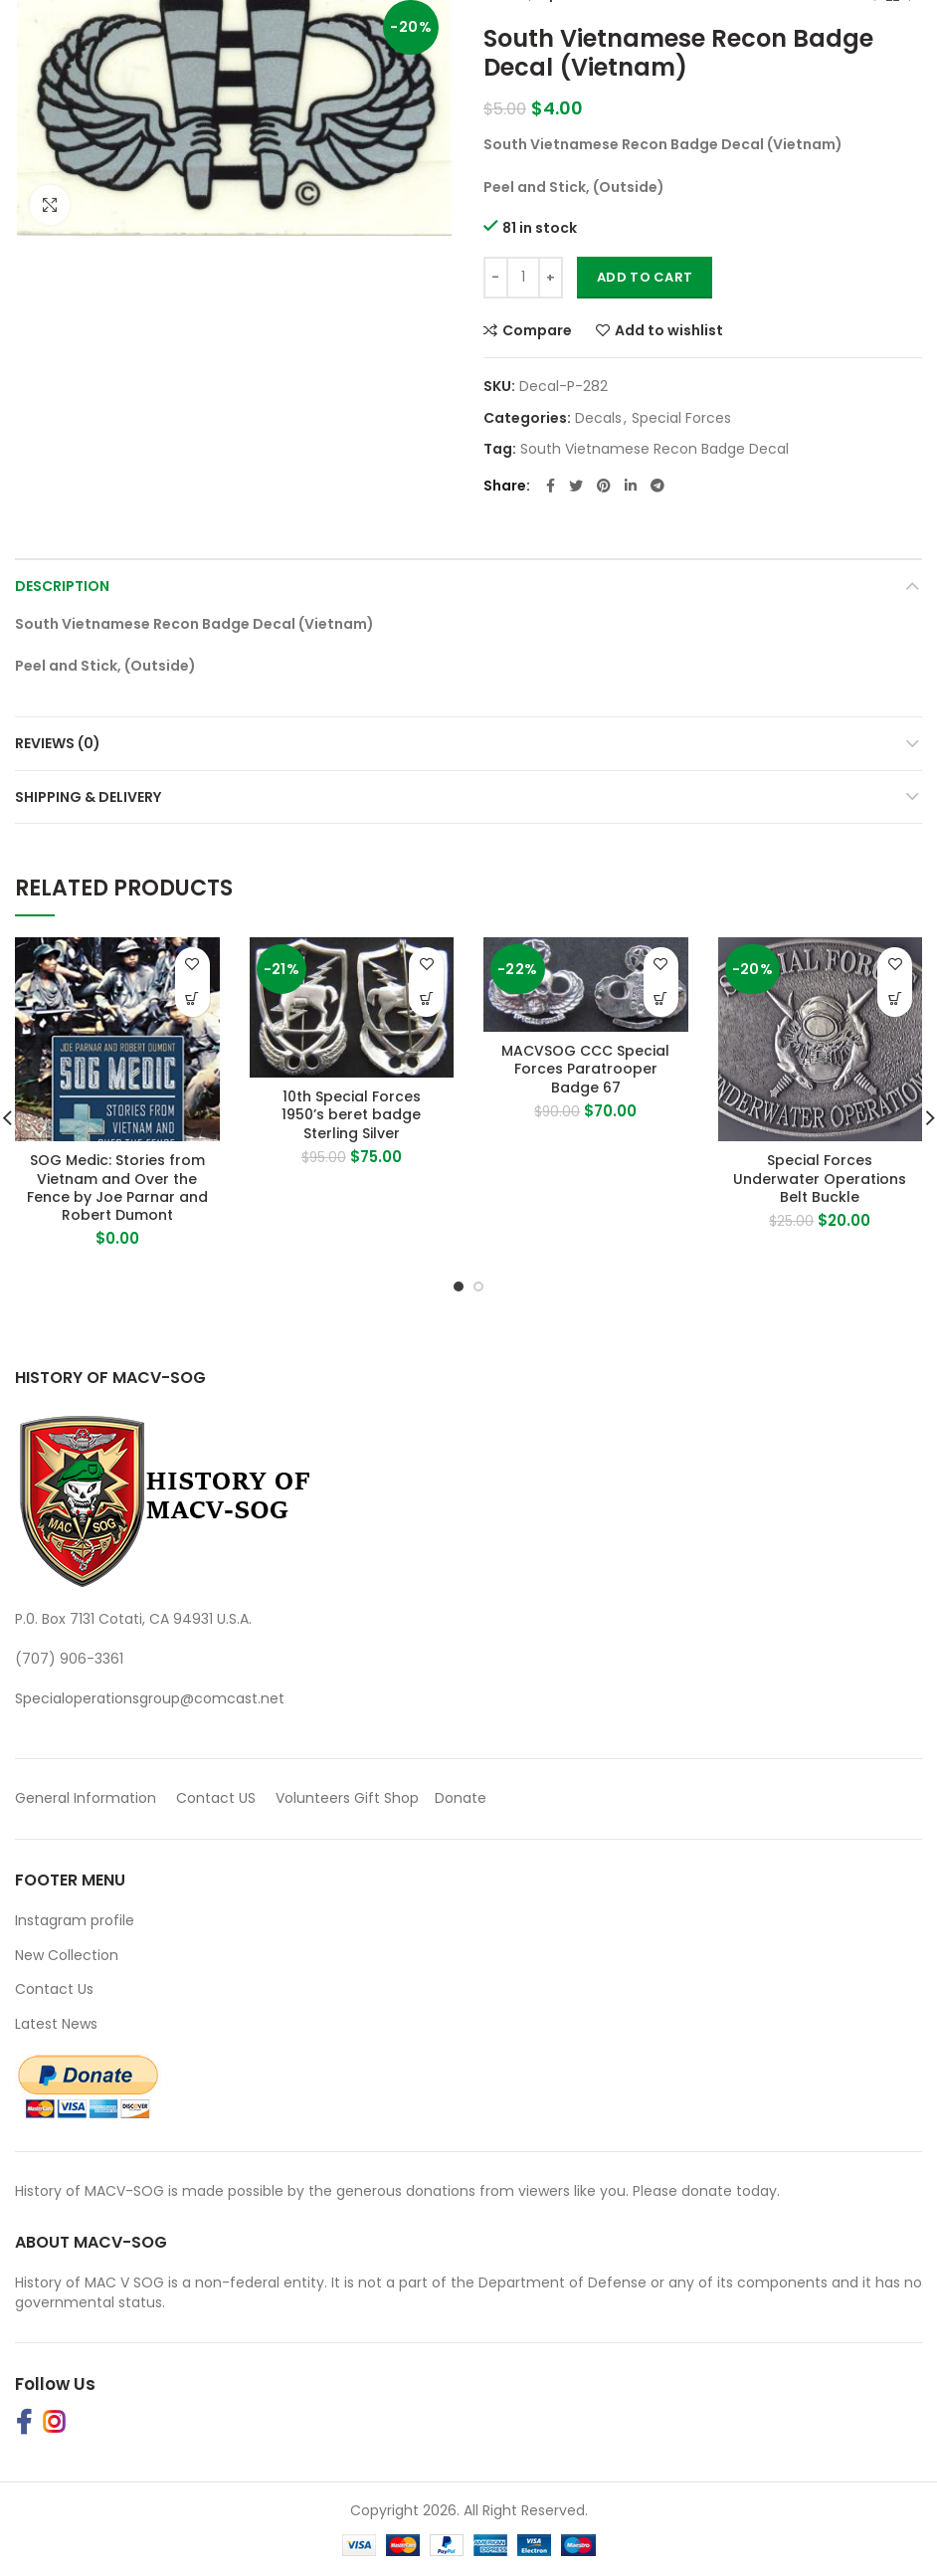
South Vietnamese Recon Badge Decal (654, 449)
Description (62, 586)
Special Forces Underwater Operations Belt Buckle (819, 1178)
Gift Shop (386, 1798)
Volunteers (313, 1798)
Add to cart (644, 277)
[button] (426, 999)
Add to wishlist (669, 330)
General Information (85, 1798)
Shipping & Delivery (88, 797)
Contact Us (54, 1989)
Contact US (216, 1798)
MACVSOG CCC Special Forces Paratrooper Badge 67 (585, 1069)
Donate (462, 1798)
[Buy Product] (192, 999)
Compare (537, 330)
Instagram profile (74, 1920)
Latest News (56, 2024)
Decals (598, 418)
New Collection (66, 1955)
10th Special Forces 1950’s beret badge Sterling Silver (351, 1115)
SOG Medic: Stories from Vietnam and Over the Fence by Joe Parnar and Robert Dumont (117, 1187)
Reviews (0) (57, 743)
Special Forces (681, 418)
